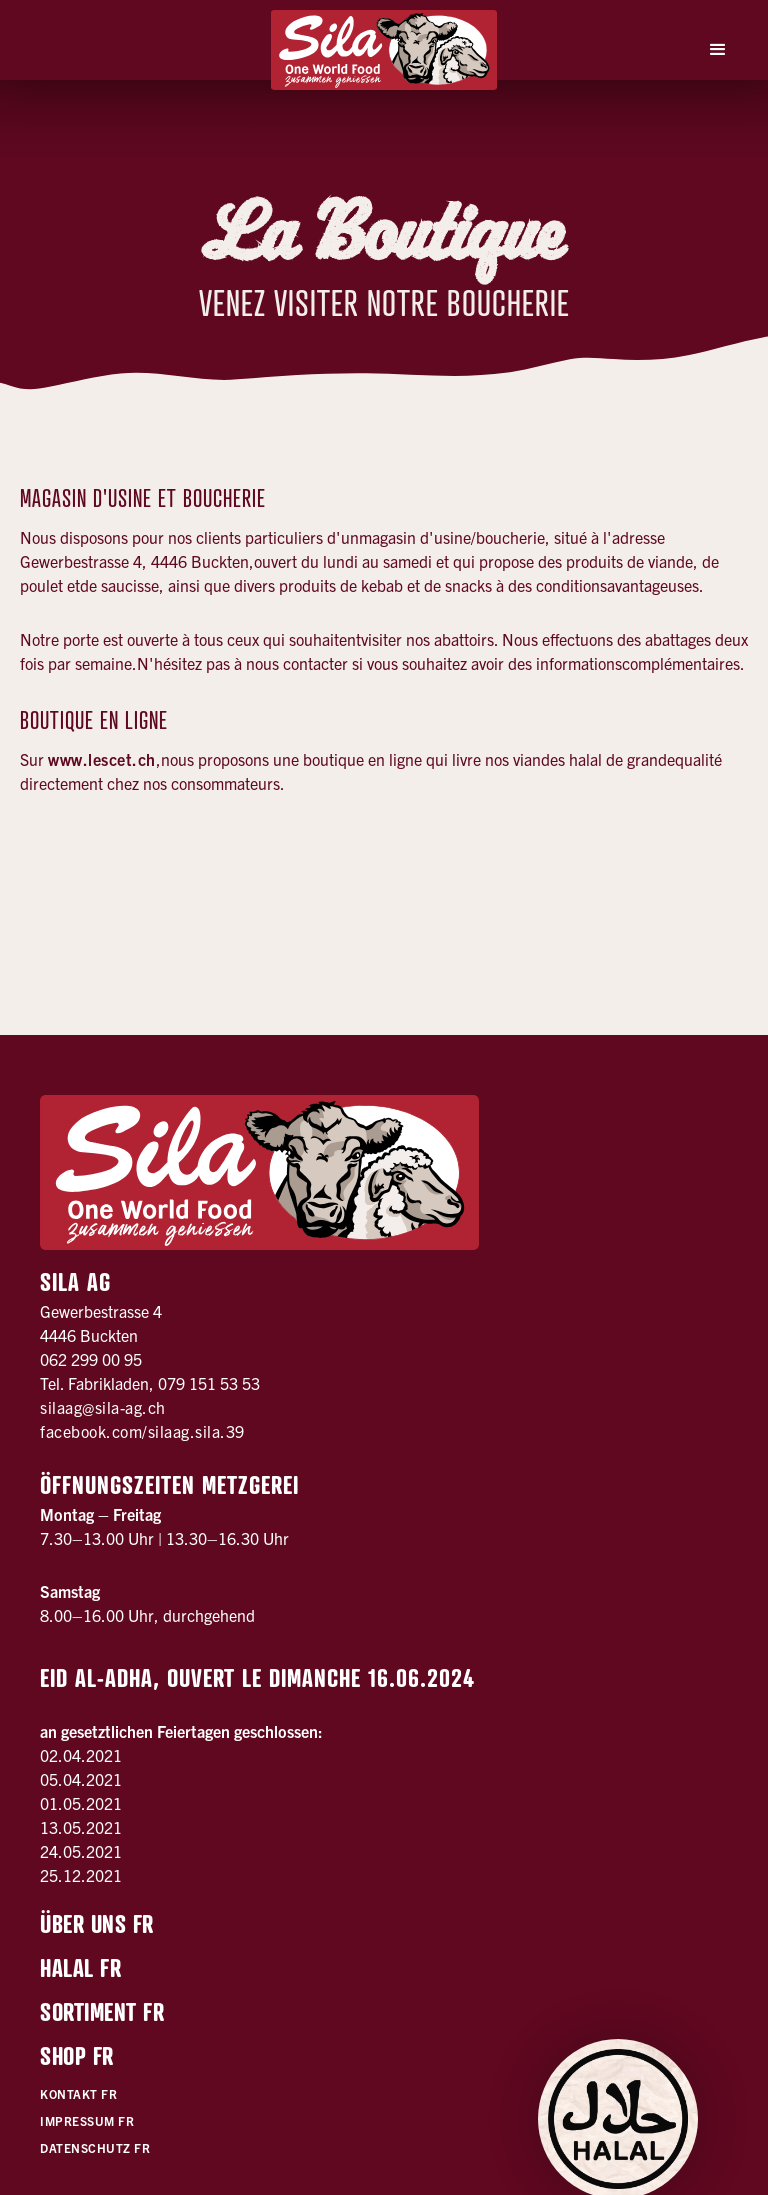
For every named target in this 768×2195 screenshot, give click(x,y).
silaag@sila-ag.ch (103, 1407)
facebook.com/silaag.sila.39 (142, 1431)
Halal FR (80, 1968)
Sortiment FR (102, 2012)
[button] (718, 50)
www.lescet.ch (102, 759)
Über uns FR (97, 1924)
